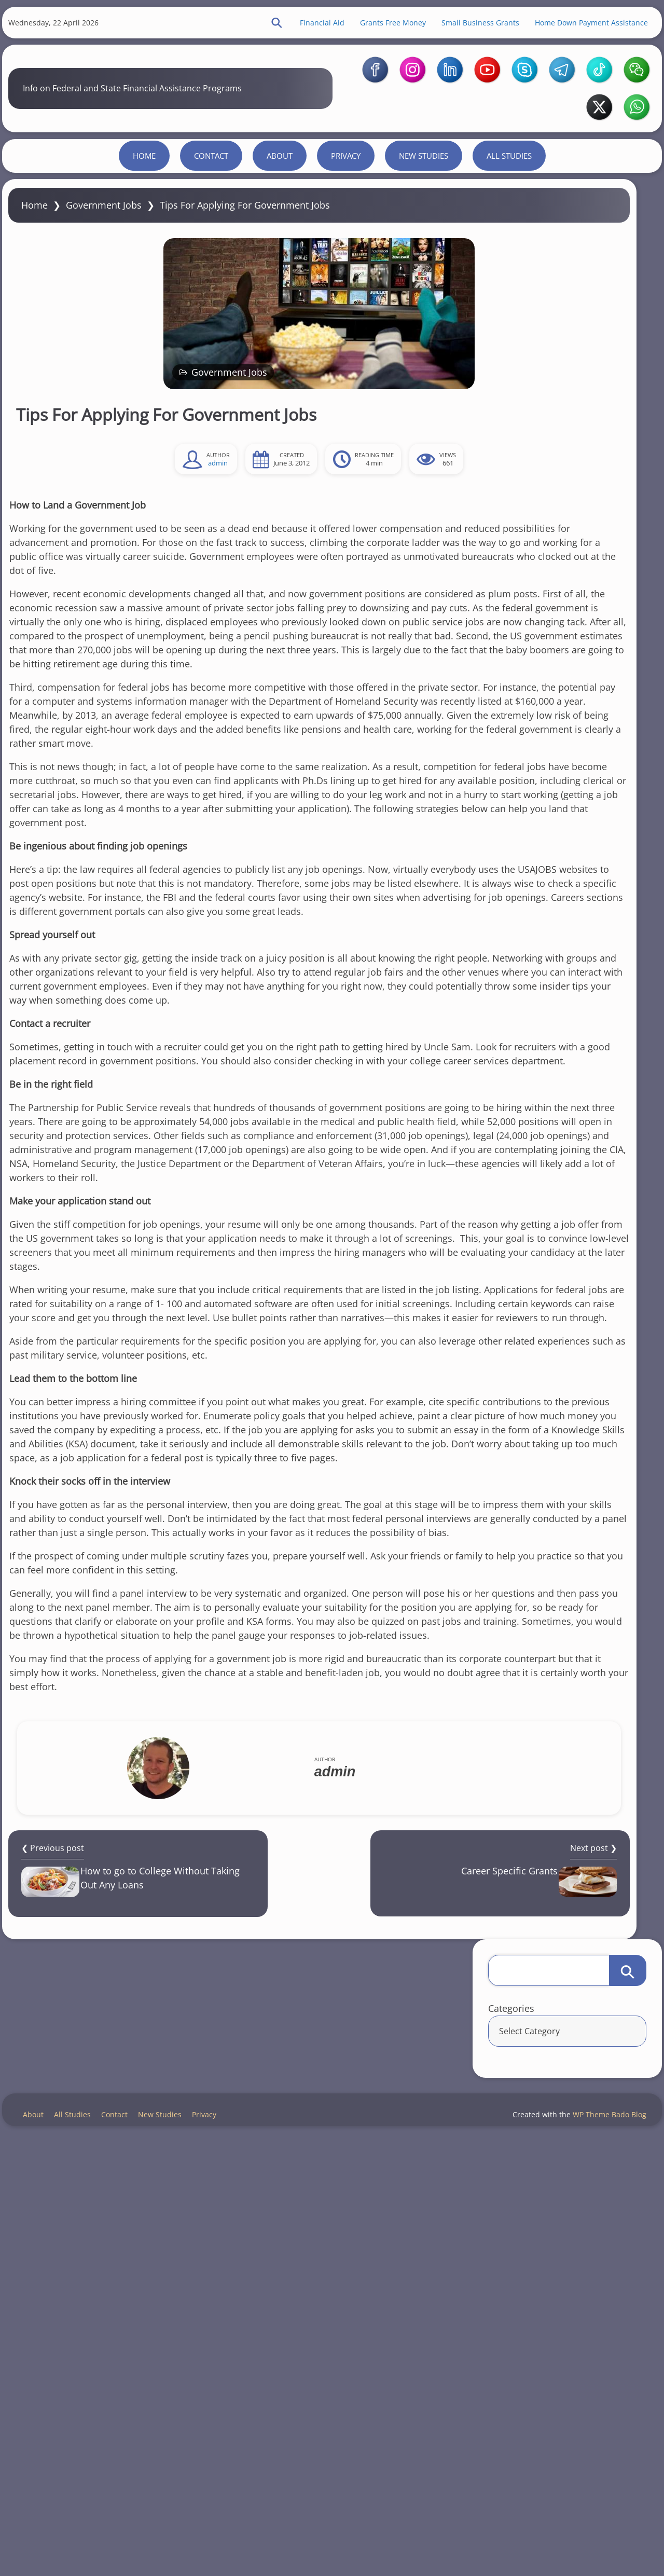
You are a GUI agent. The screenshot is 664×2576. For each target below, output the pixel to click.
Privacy (346, 252)
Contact (211, 252)
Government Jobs (126, 331)
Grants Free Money (370, 31)
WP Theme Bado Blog (596, 2539)
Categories (505, 367)
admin (122, 591)
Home (144, 252)
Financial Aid (299, 31)
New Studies (423, 252)
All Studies (509, 252)
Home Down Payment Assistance (568, 31)
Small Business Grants (457, 31)
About (280, 252)
